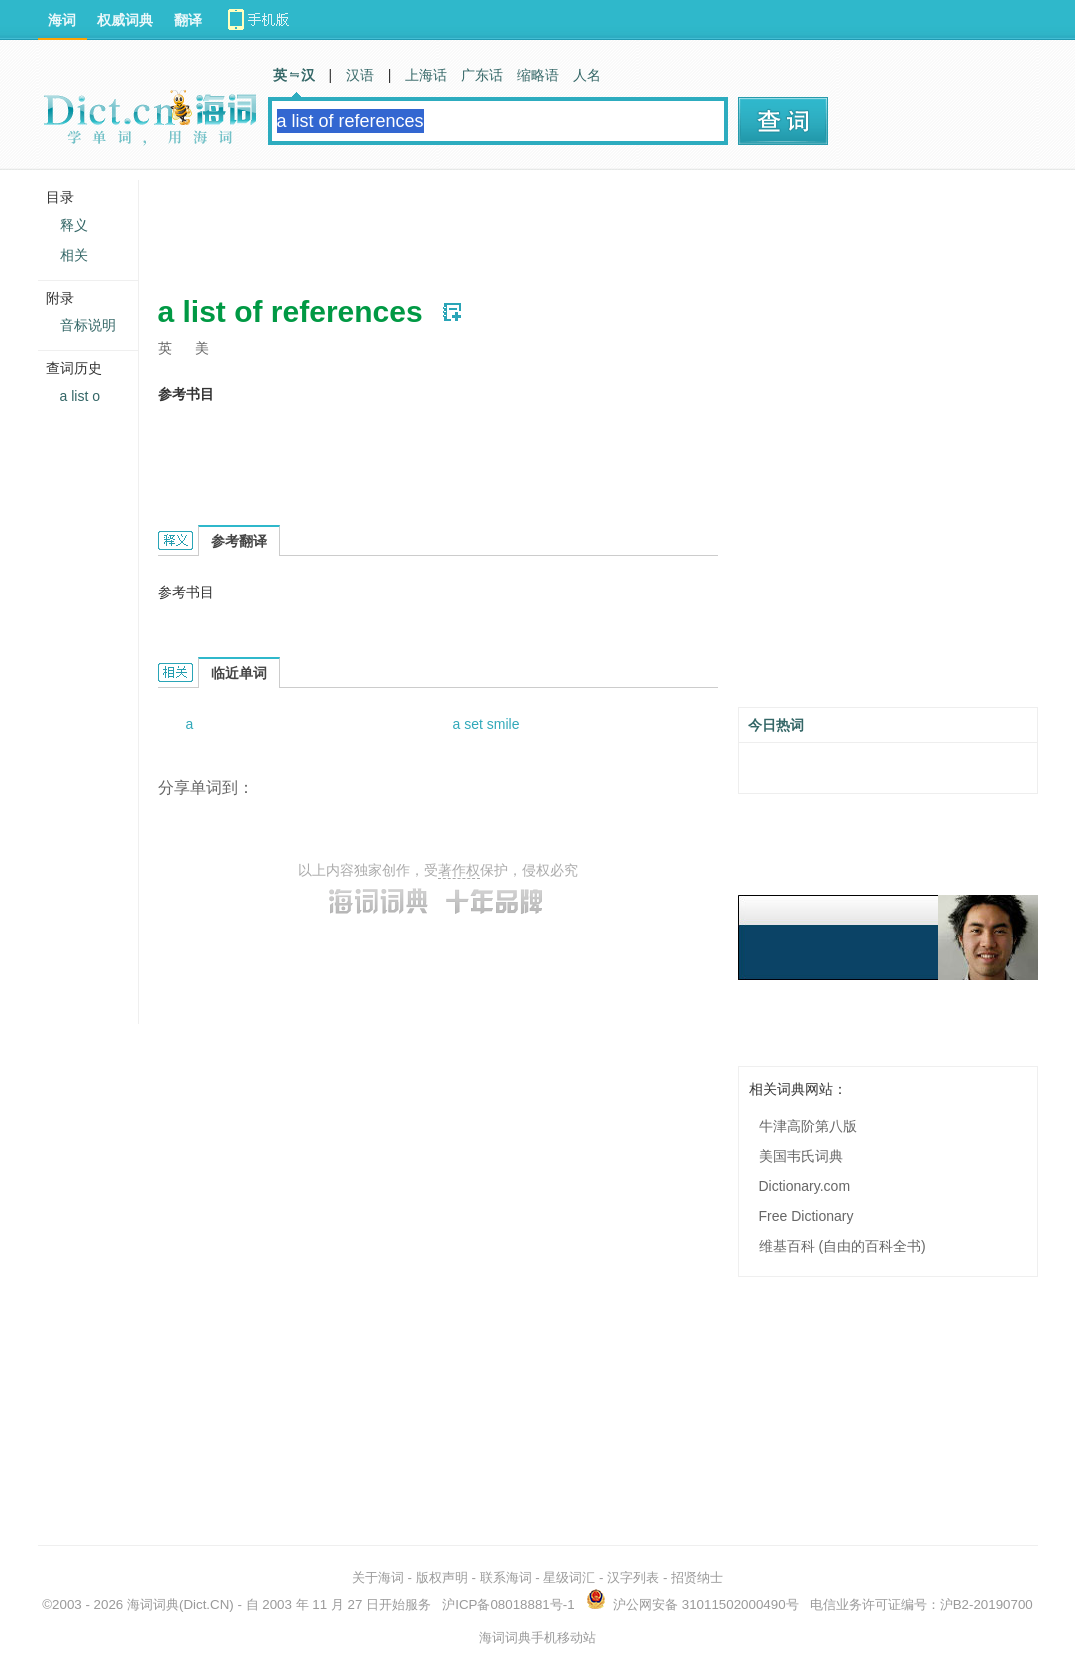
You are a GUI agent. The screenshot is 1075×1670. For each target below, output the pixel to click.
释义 (74, 225)
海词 (62, 20)
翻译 (188, 20)
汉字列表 (633, 1577)
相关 (74, 255)
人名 (587, 75)
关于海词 (378, 1577)
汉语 (360, 75)
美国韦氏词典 (801, 1156)
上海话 (426, 75)
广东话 (482, 75)
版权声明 (442, 1577)
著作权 (459, 870)
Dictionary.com (805, 1186)
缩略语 (538, 75)
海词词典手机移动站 (537, 1637)
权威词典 (125, 20)
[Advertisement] (522, 225)
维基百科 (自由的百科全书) (842, 1246)
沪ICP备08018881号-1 (508, 1604)
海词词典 (153, 1604)
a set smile (486, 724)
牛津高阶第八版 (808, 1126)
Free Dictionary (806, 1216)
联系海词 (506, 1577)
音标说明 (88, 325)
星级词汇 (569, 1577)
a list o (80, 396)
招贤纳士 (697, 1577)
